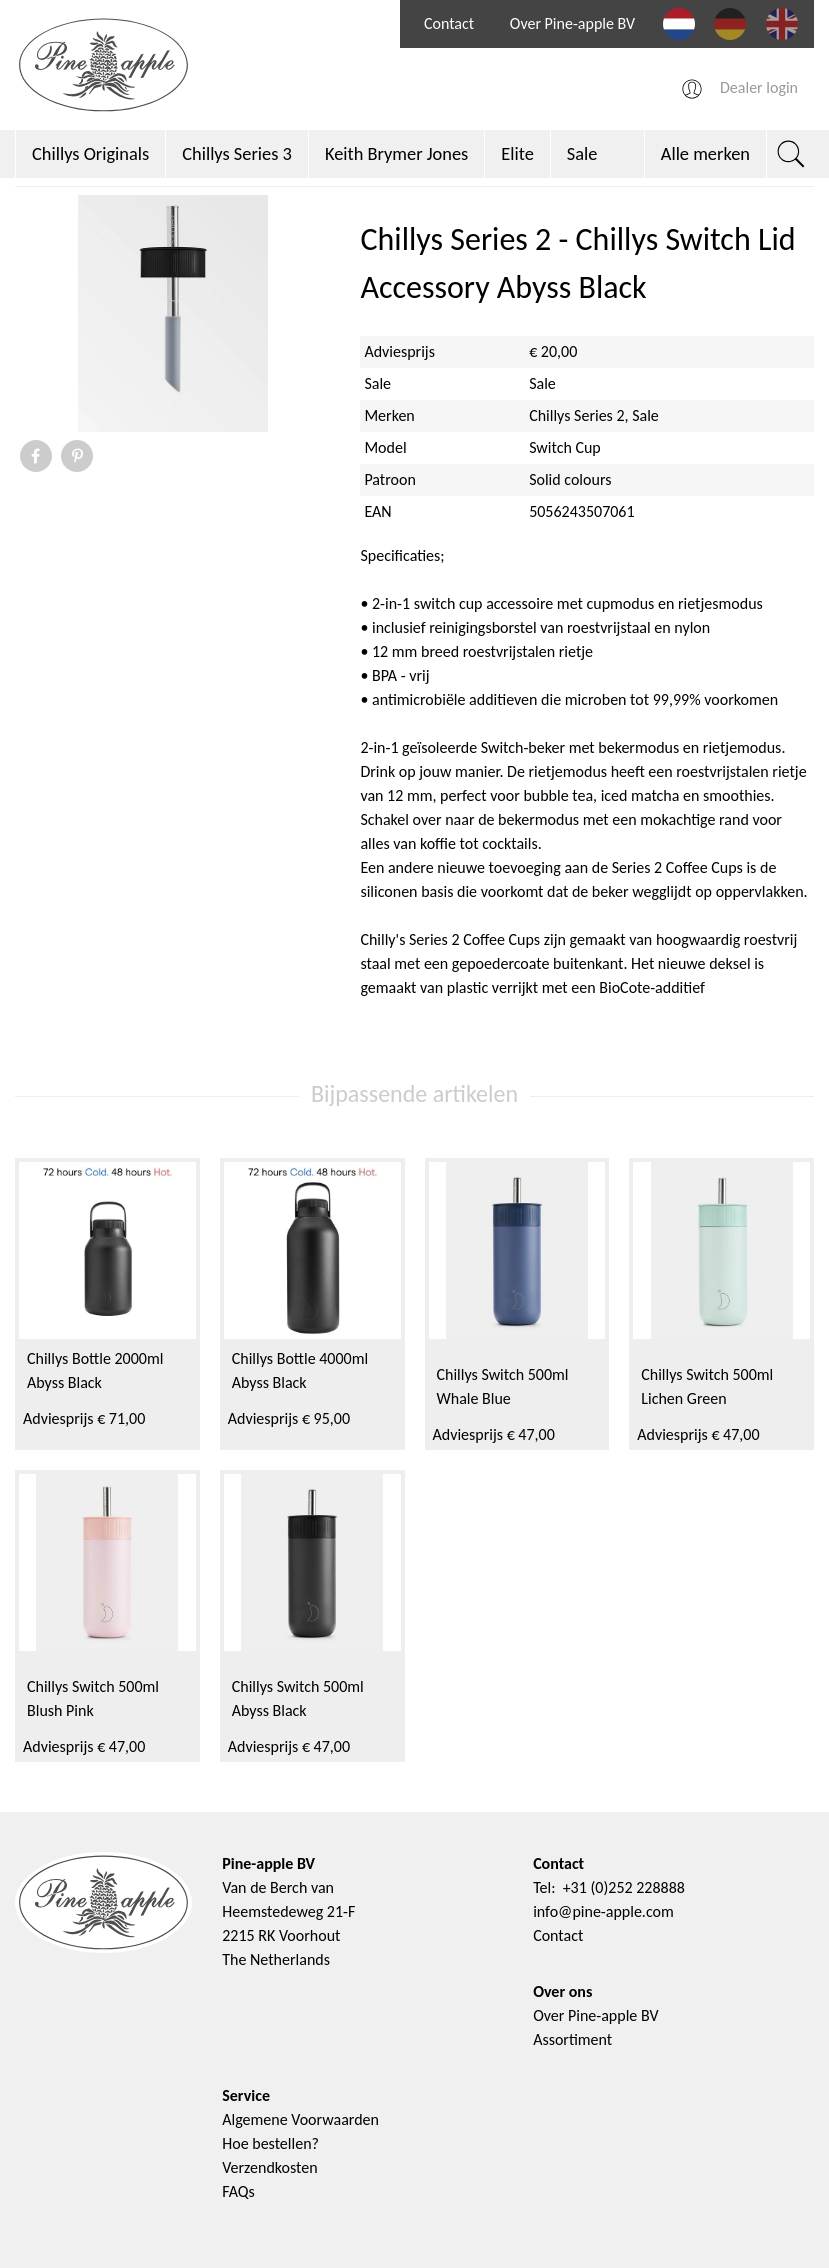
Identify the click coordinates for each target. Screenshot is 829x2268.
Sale (582, 153)
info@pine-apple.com (603, 1911)
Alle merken (705, 153)
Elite (517, 153)
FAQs (238, 2191)
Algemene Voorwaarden (300, 2119)
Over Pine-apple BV (572, 23)
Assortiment (572, 2039)
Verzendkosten (269, 2167)
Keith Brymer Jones (396, 153)
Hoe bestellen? (270, 2143)
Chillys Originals (90, 153)
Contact (449, 23)
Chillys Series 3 (237, 153)
